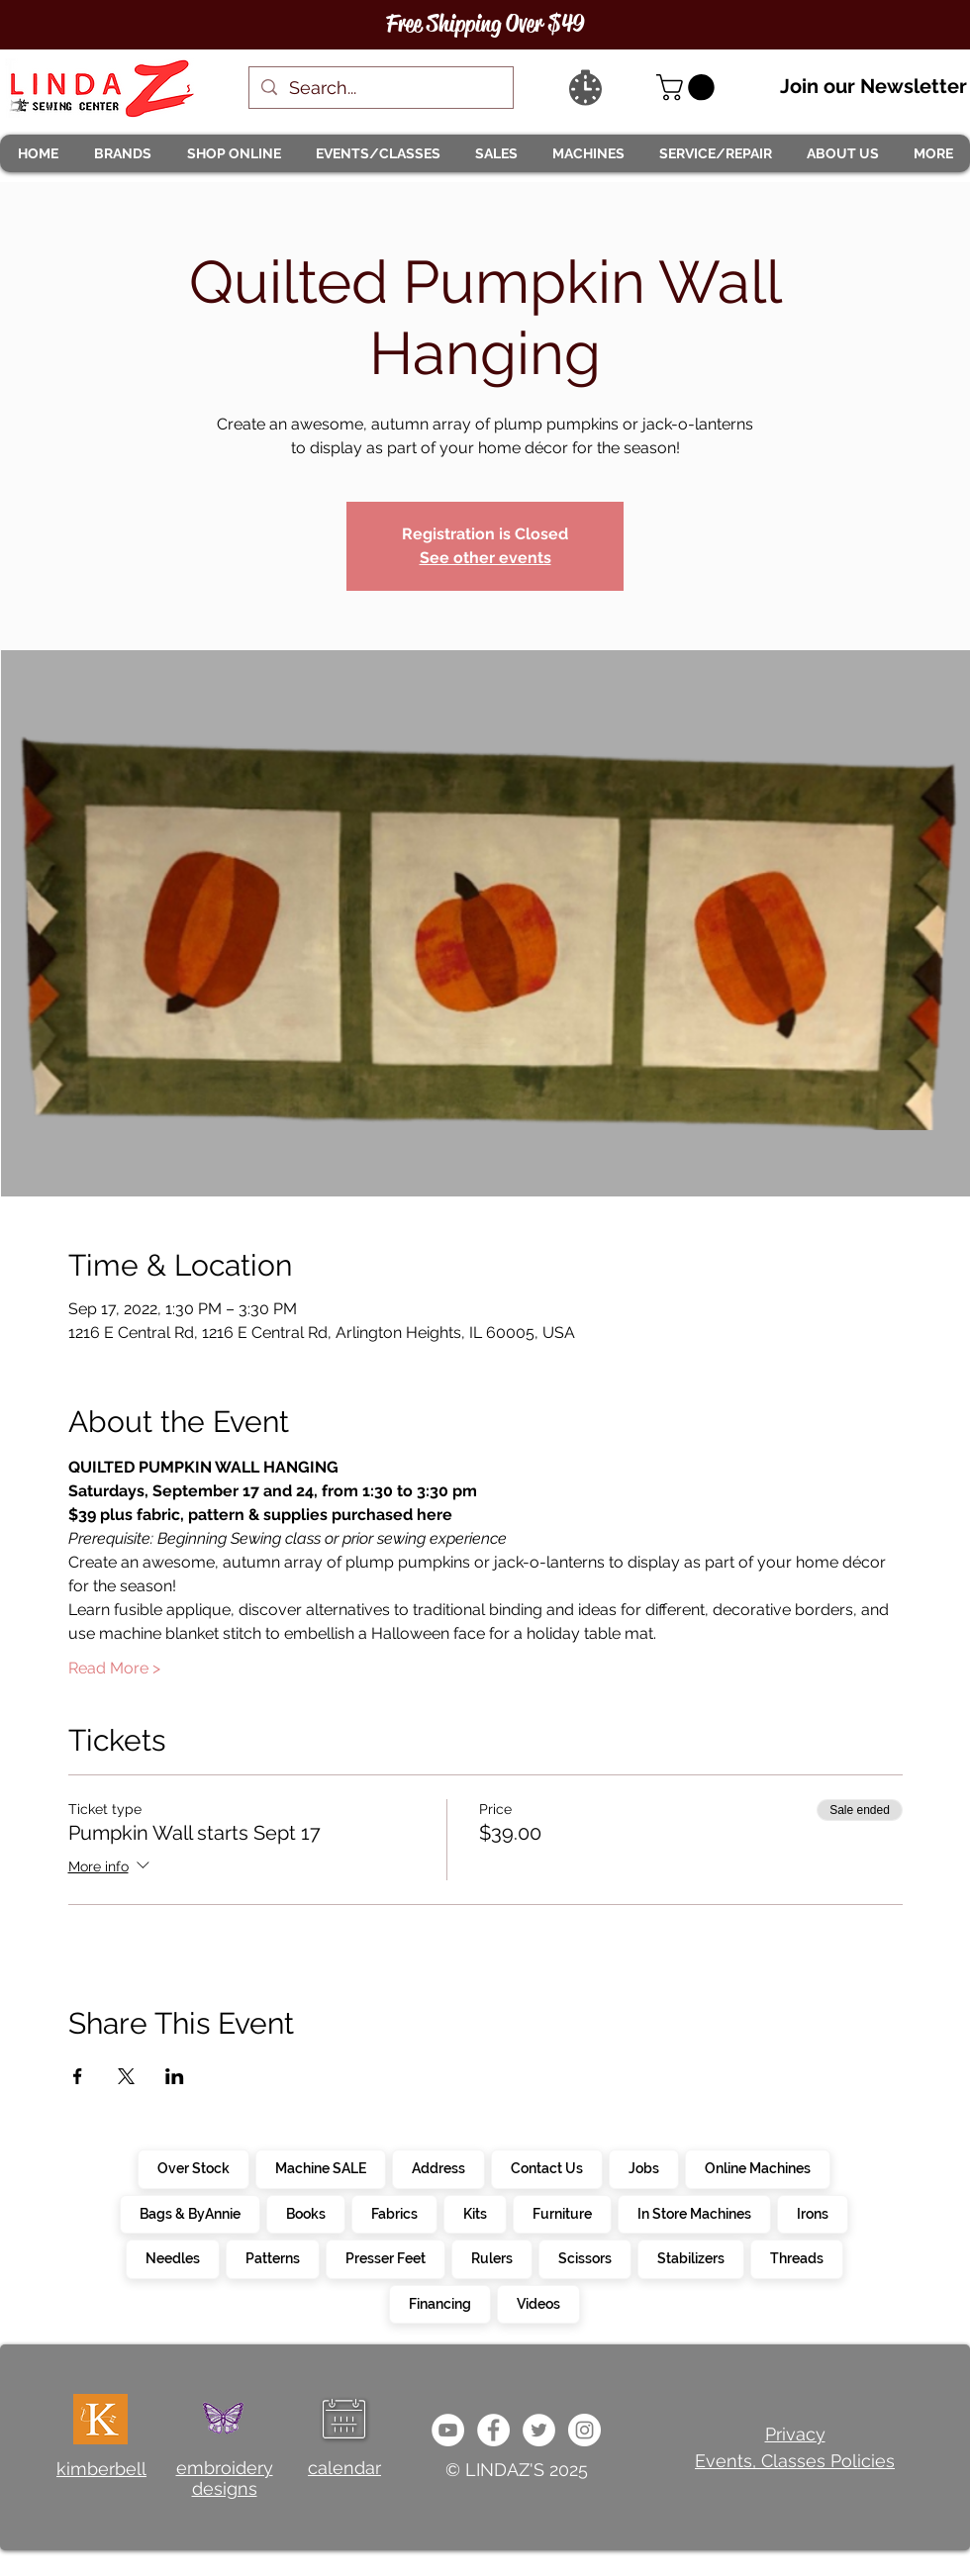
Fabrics (394, 2213)
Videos (538, 2303)
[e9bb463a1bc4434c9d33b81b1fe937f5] (448, 2430)
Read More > (114, 1668)
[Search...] (380, 87)
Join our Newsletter (873, 86)
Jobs (643, 2167)
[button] (121, 153)
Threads (796, 2257)
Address (438, 2167)
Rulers (491, 2257)
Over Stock (193, 2167)
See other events (485, 557)
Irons (812, 2213)
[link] (688, 87)
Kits (474, 2213)
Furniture (562, 2213)
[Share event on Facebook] (77, 2076)
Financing (439, 2303)
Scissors (584, 2257)
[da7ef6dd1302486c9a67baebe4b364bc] (584, 2430)
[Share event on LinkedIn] (174, 2076)
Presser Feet (385, 2257)
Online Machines (757, 2167)
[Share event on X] (126, 2076)
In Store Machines (693, 2213)
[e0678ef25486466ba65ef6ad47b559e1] (493, 2430)
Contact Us (546, 2167)
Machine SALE (320, 2167)
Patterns (272, 2257)
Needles (172, 2257)
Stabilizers (690, 2257)
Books (305, 2213)
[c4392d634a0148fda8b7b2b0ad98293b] (539, 2430)
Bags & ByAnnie (190, 2213)
